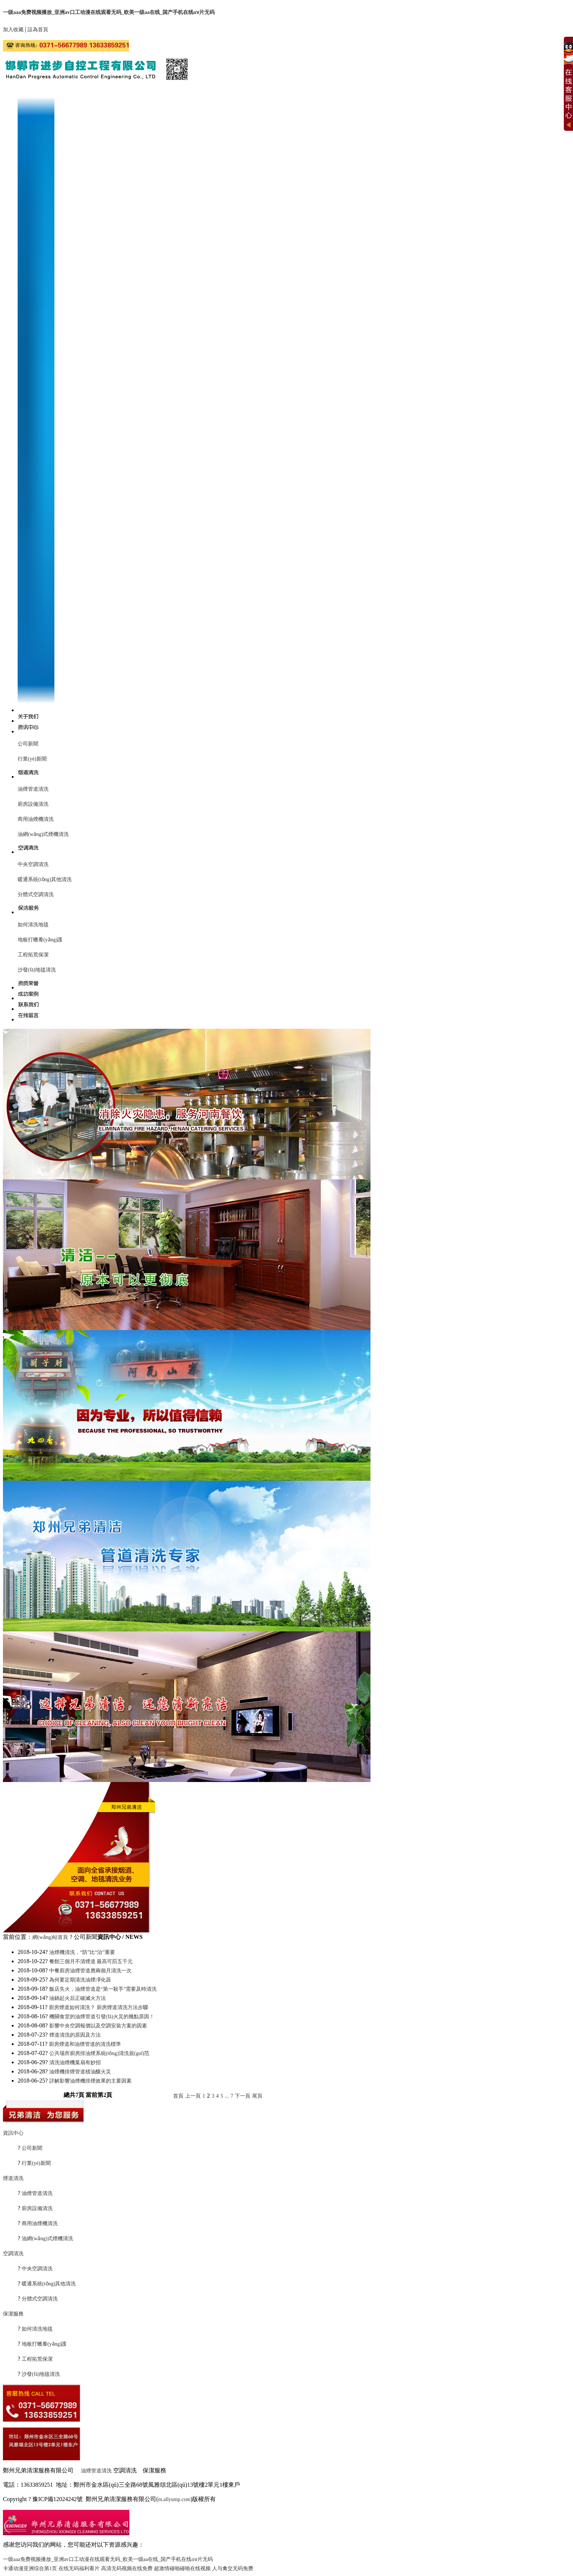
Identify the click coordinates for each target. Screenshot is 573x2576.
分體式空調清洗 (36, 894)
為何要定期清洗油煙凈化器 (80, 1980)
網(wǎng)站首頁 (50, 1937)
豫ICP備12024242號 (57, 2499)
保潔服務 (13, 2314)
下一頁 (242, 2096)
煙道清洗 (13, 2178)
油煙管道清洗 (33, 789)
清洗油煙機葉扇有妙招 (75, 2062)
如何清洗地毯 (33, 924)
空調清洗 (13, 2253)
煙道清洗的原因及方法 (75, 2035)
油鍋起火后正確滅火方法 (77, 1998)
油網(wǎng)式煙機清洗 (43, 834)
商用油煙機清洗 (36, 819)
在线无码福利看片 (79, 2568)
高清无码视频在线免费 (127, 2568)
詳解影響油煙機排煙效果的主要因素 (90, 2081)
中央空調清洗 (33, 864)
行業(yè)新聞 (32, 759)
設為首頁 (38, 29)
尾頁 (257, 2096)
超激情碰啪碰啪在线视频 (182, 2568)
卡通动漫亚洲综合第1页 (30, 2568)
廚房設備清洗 (33, 804)
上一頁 (193, 2096)
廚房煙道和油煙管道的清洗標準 (85, 2044)
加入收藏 (13, 29)
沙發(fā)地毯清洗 (37, 970)
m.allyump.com (174, 2499)
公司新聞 (28, 744)
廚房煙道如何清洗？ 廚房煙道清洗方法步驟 (98, 2007)
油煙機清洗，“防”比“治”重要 (82, 1952)
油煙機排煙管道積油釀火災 (80, 2071)
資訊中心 (13, 2133)
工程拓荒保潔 (33, 955)
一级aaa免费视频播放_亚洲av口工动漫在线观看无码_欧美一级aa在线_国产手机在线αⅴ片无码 (109, 12)
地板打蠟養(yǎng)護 (40, 939)
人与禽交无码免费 (232, 2568)
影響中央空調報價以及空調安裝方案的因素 (98, 2026)
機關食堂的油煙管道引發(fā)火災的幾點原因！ (101, 2016)
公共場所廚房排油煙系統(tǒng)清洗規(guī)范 (99, 2053)
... (227, 2096)
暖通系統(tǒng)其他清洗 (45, 879)
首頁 (178, 2096)
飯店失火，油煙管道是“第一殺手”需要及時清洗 (103, 1989)
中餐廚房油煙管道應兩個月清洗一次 (90, 1970)
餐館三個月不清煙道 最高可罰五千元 (91, 1961)
